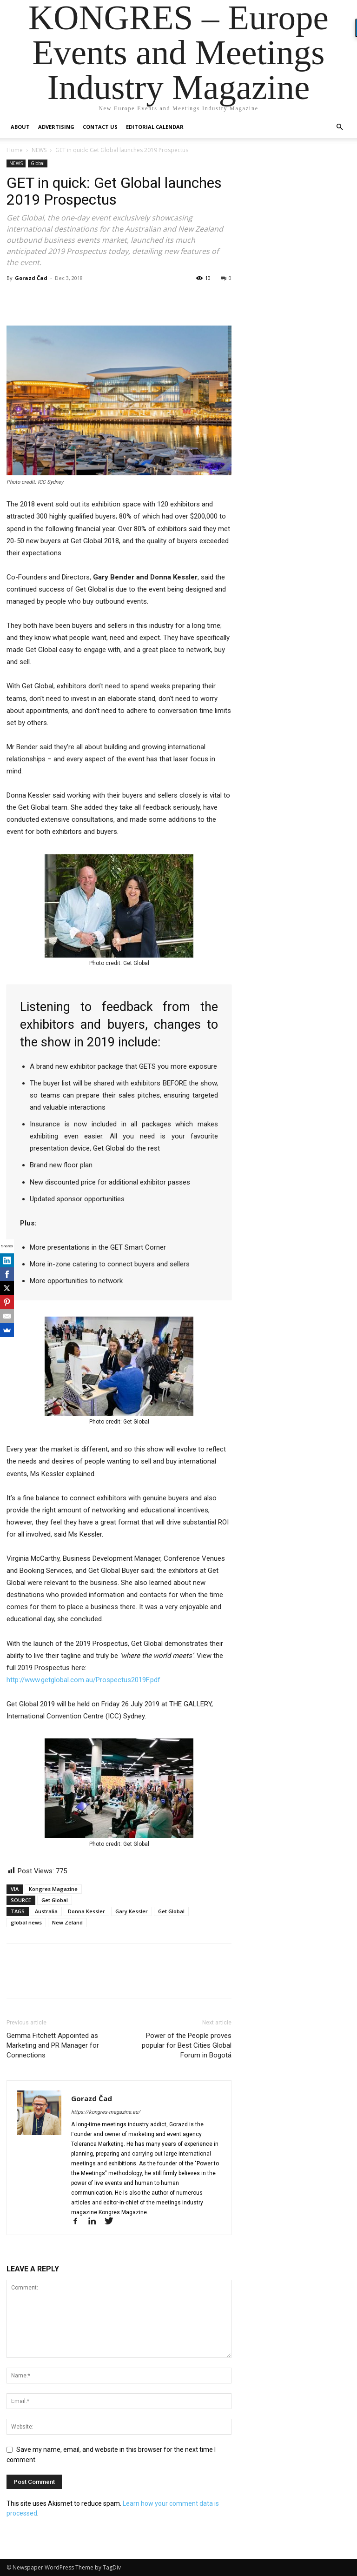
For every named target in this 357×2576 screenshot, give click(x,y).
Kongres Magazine (53, 1888)
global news (26, 1922)
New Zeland (67, 1922)
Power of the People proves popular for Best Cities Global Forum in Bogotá (186, 2045)
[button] (339, 127)
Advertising (56, 126)
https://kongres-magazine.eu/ (105, 2112)
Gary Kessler (131, 1911)
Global (38, 163)
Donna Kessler (86, 1911)
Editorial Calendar (155, 126)
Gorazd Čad (31, 277)
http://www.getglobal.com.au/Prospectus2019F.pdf (83, 1680)
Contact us (100, 126)
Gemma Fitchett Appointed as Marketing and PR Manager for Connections (53, 2045)
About (20, 126)
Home (15, 150)
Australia (46, 1911)
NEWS (39, 150)
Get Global (54, 1900)
